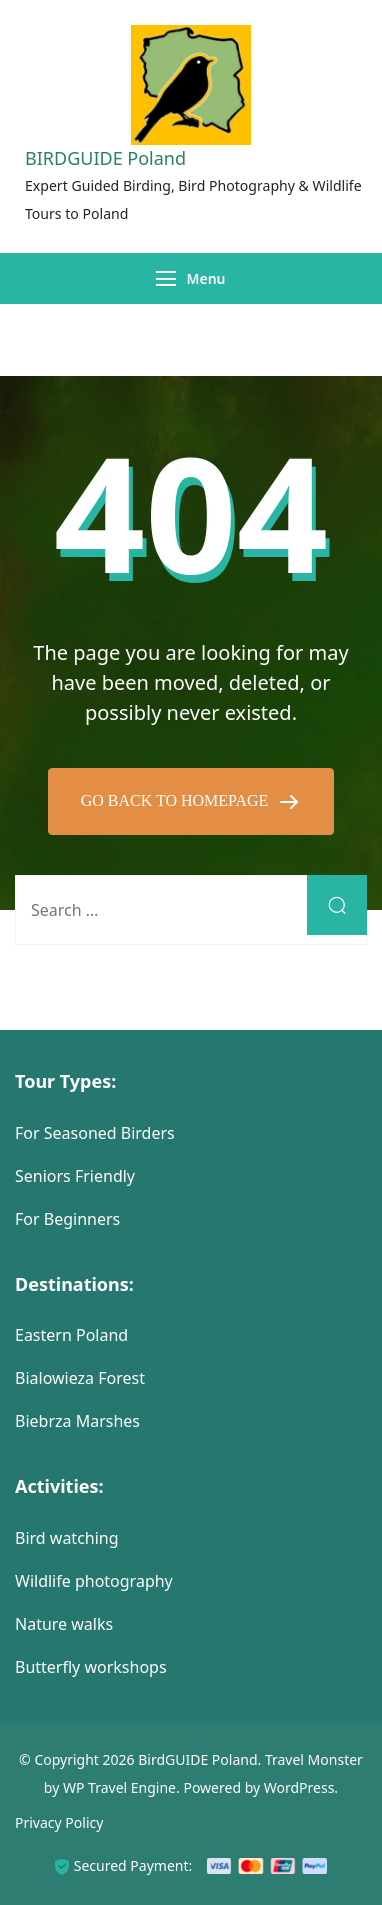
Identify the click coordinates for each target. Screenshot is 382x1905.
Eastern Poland (71, 1335)
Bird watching (67, 1538)
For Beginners (67, 1219)
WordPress (299, 1787)
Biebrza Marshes (77, 1421)
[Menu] (166, 278)
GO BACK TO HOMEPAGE (177, 800)
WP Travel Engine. (121, 1787)
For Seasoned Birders (95, 1133)
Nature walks (64, 1624)
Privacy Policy (59, 1822)
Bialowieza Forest (80, 1378)
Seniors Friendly (75, 1176)
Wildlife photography (94, 1581)
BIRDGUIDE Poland (105, 158)
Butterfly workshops (91, 1667)
